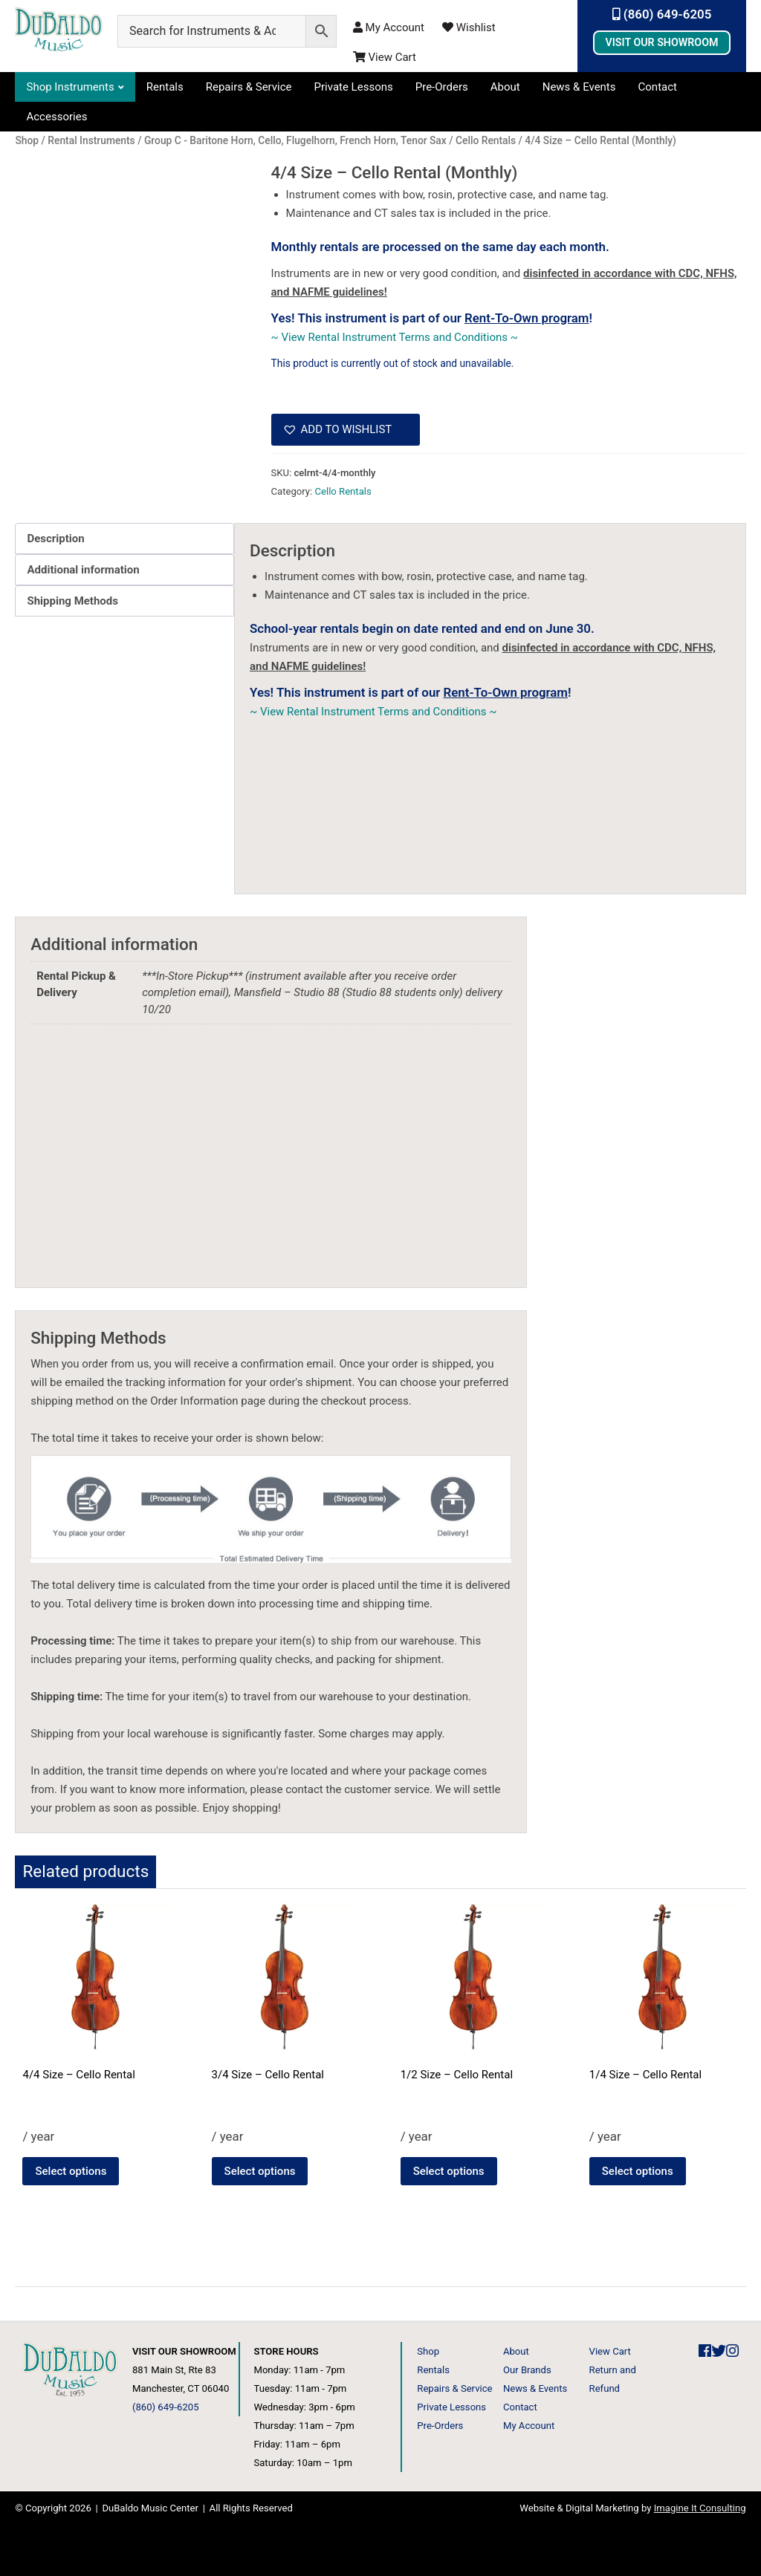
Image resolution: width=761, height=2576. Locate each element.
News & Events (579, 87)
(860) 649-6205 (662, 14)
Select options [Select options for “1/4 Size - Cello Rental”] (637, 2171)
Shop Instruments (70, 87)
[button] (345, 430)
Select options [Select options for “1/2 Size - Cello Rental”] (449, 2171)
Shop (428, 2351)
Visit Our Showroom (661, 42)
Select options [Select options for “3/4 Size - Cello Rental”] (260, 2171)
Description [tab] (55, 538)
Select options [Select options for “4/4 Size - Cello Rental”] (70, 2171)
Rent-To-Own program (526, 317)
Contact (657, 87)
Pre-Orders (441, 87)
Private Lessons (353, 87)
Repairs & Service (249, 87)
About (505, 87)
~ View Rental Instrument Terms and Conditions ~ (394, 337)
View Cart (384, 57)
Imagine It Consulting (700, 2508)
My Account (388, 27)
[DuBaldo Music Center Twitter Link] (718, 2351)
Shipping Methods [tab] (72, 601)
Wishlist (469, 27)
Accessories (56, 116)
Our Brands (527, 2369)
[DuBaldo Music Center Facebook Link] (705, 2351)
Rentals (165, 87)
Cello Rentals (342, 491)
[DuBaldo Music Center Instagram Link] (732, 2351)
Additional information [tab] (83, 569)
